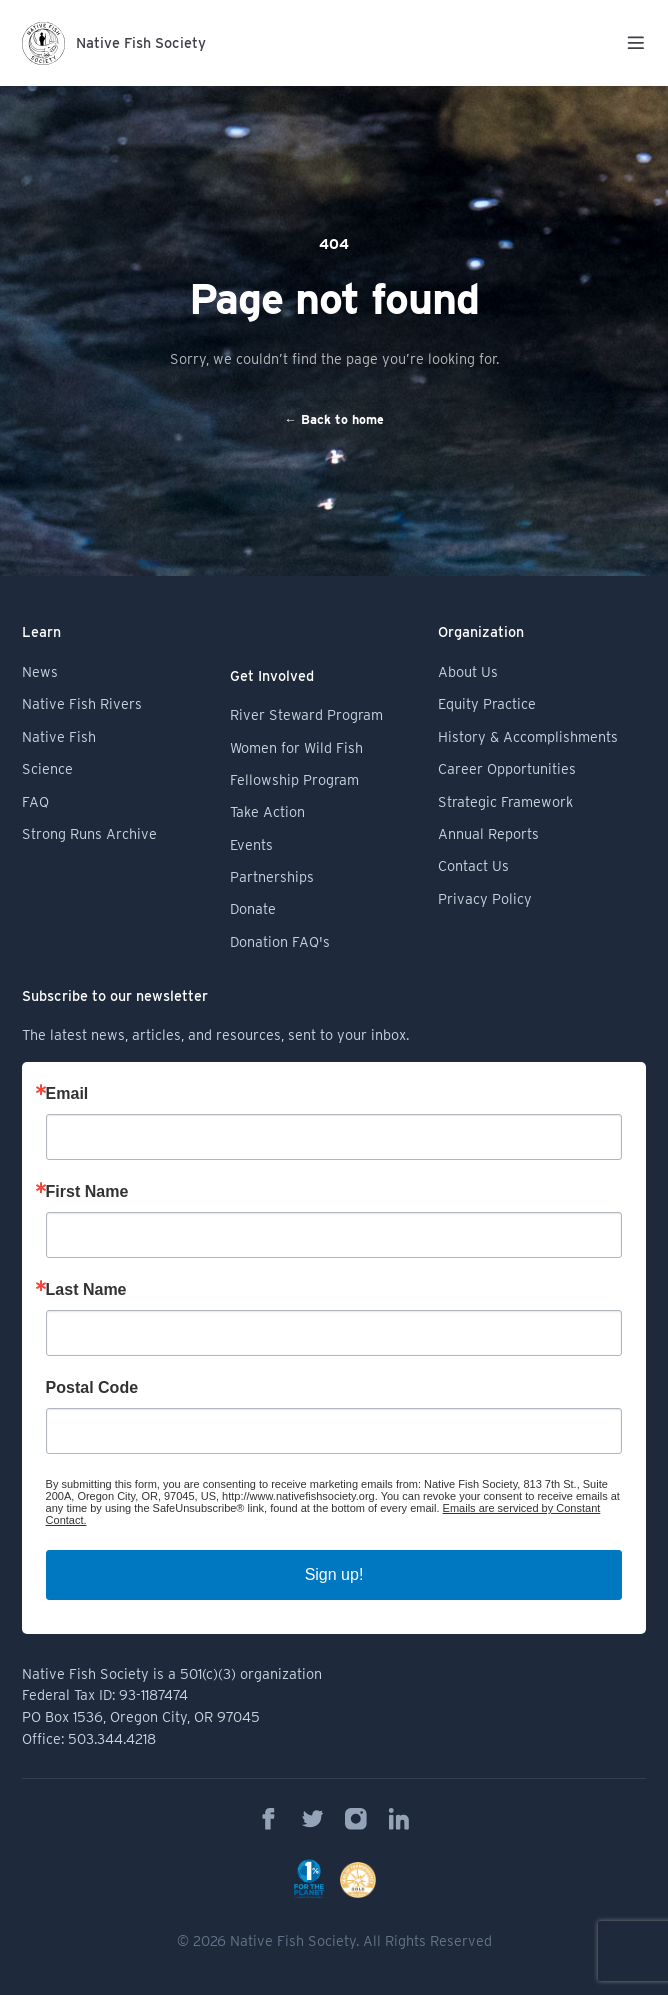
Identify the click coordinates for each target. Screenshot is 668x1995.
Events (251, 844)
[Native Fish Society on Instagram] (356, 1819)
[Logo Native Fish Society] (114, 43)
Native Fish (59, 736)
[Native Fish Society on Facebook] (269, 1819)
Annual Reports (488, 833)
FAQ (35, 801)
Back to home (334, 419)
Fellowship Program (294, 779)
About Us (468, 671)
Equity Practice (487, 703)
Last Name (86, 1290)
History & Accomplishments (528, 736)
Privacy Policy (485, 898)
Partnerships (272, 876)
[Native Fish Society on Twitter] (313, 1819)
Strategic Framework (505, 801)
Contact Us (473, 865)
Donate (253, 908)
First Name (87, 1192)
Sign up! (334, 1574)
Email (67, 1094)
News (40, 671)
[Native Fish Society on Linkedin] (399, 1819)
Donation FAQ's (280, 941)
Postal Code (92, 1388)
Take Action (267, 811)
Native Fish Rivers (82, 703)
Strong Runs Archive (89, 833)
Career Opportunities (507, 768)
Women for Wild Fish (296, 747)
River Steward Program (306, 714)
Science (47, 768)
